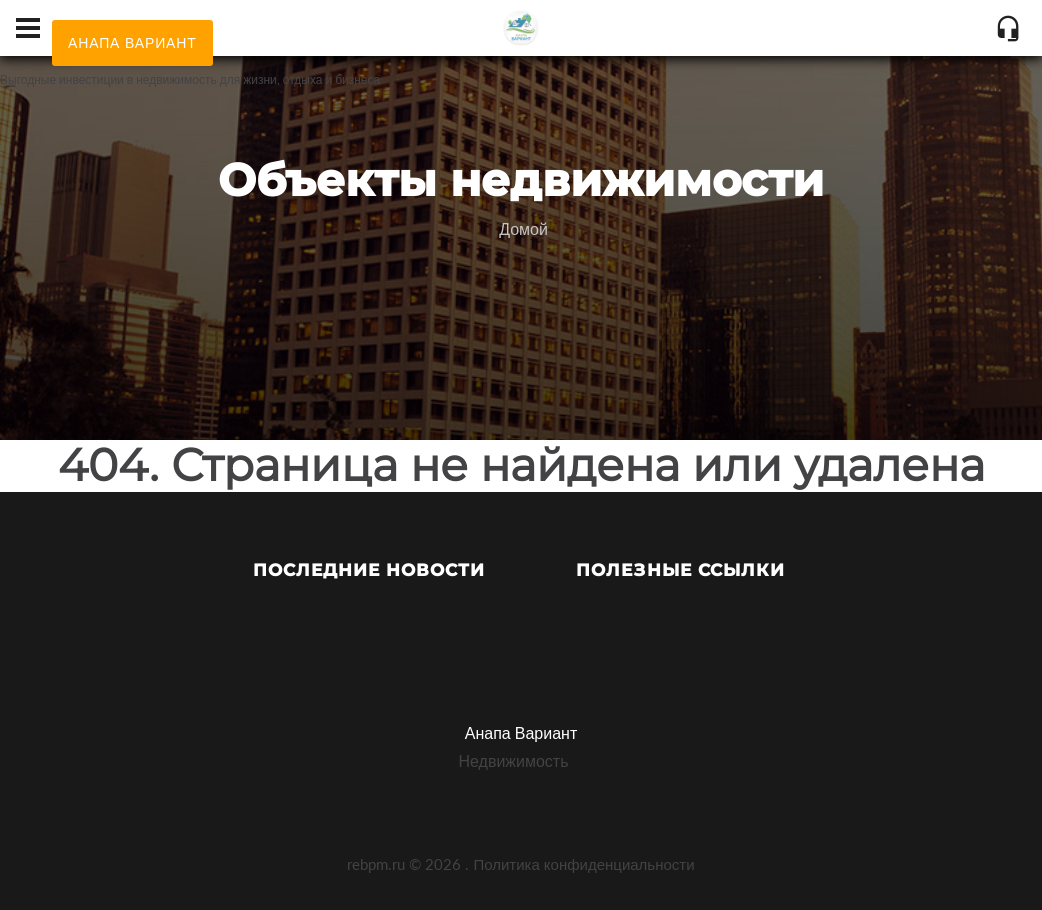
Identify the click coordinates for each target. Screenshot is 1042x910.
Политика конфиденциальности (583, 864)
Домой (523, 228)
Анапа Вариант (521, 732)
